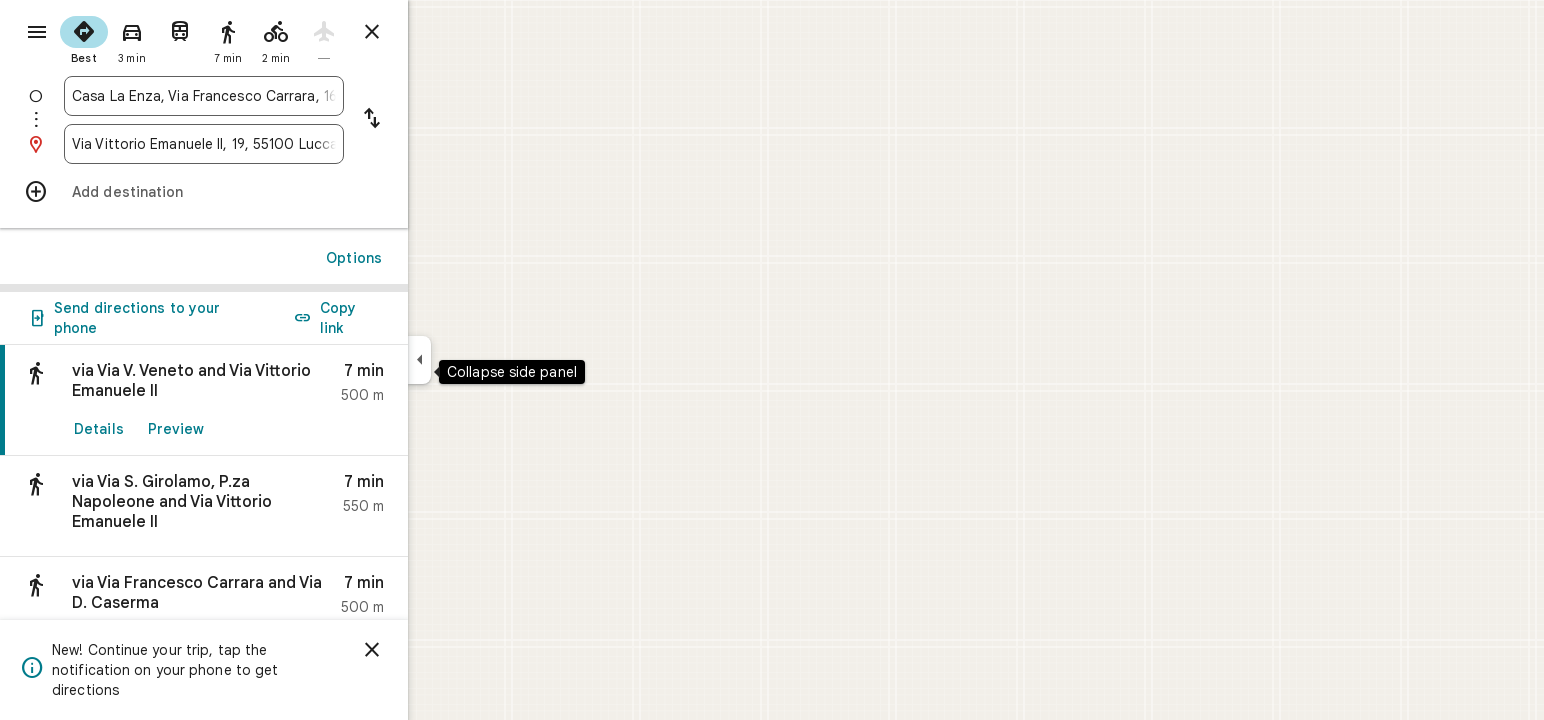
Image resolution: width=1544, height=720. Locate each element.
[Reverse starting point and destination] (444, 120)
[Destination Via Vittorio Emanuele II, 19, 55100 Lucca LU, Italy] (276, 144)
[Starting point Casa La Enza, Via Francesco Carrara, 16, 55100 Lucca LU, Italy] (276, 96)
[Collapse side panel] (491, 360)
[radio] (156, 38)
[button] (276, 506)
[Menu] (36, 34)
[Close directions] (444, 32)
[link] (276, 400)
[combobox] (276, 96)
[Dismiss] (444, 650)
